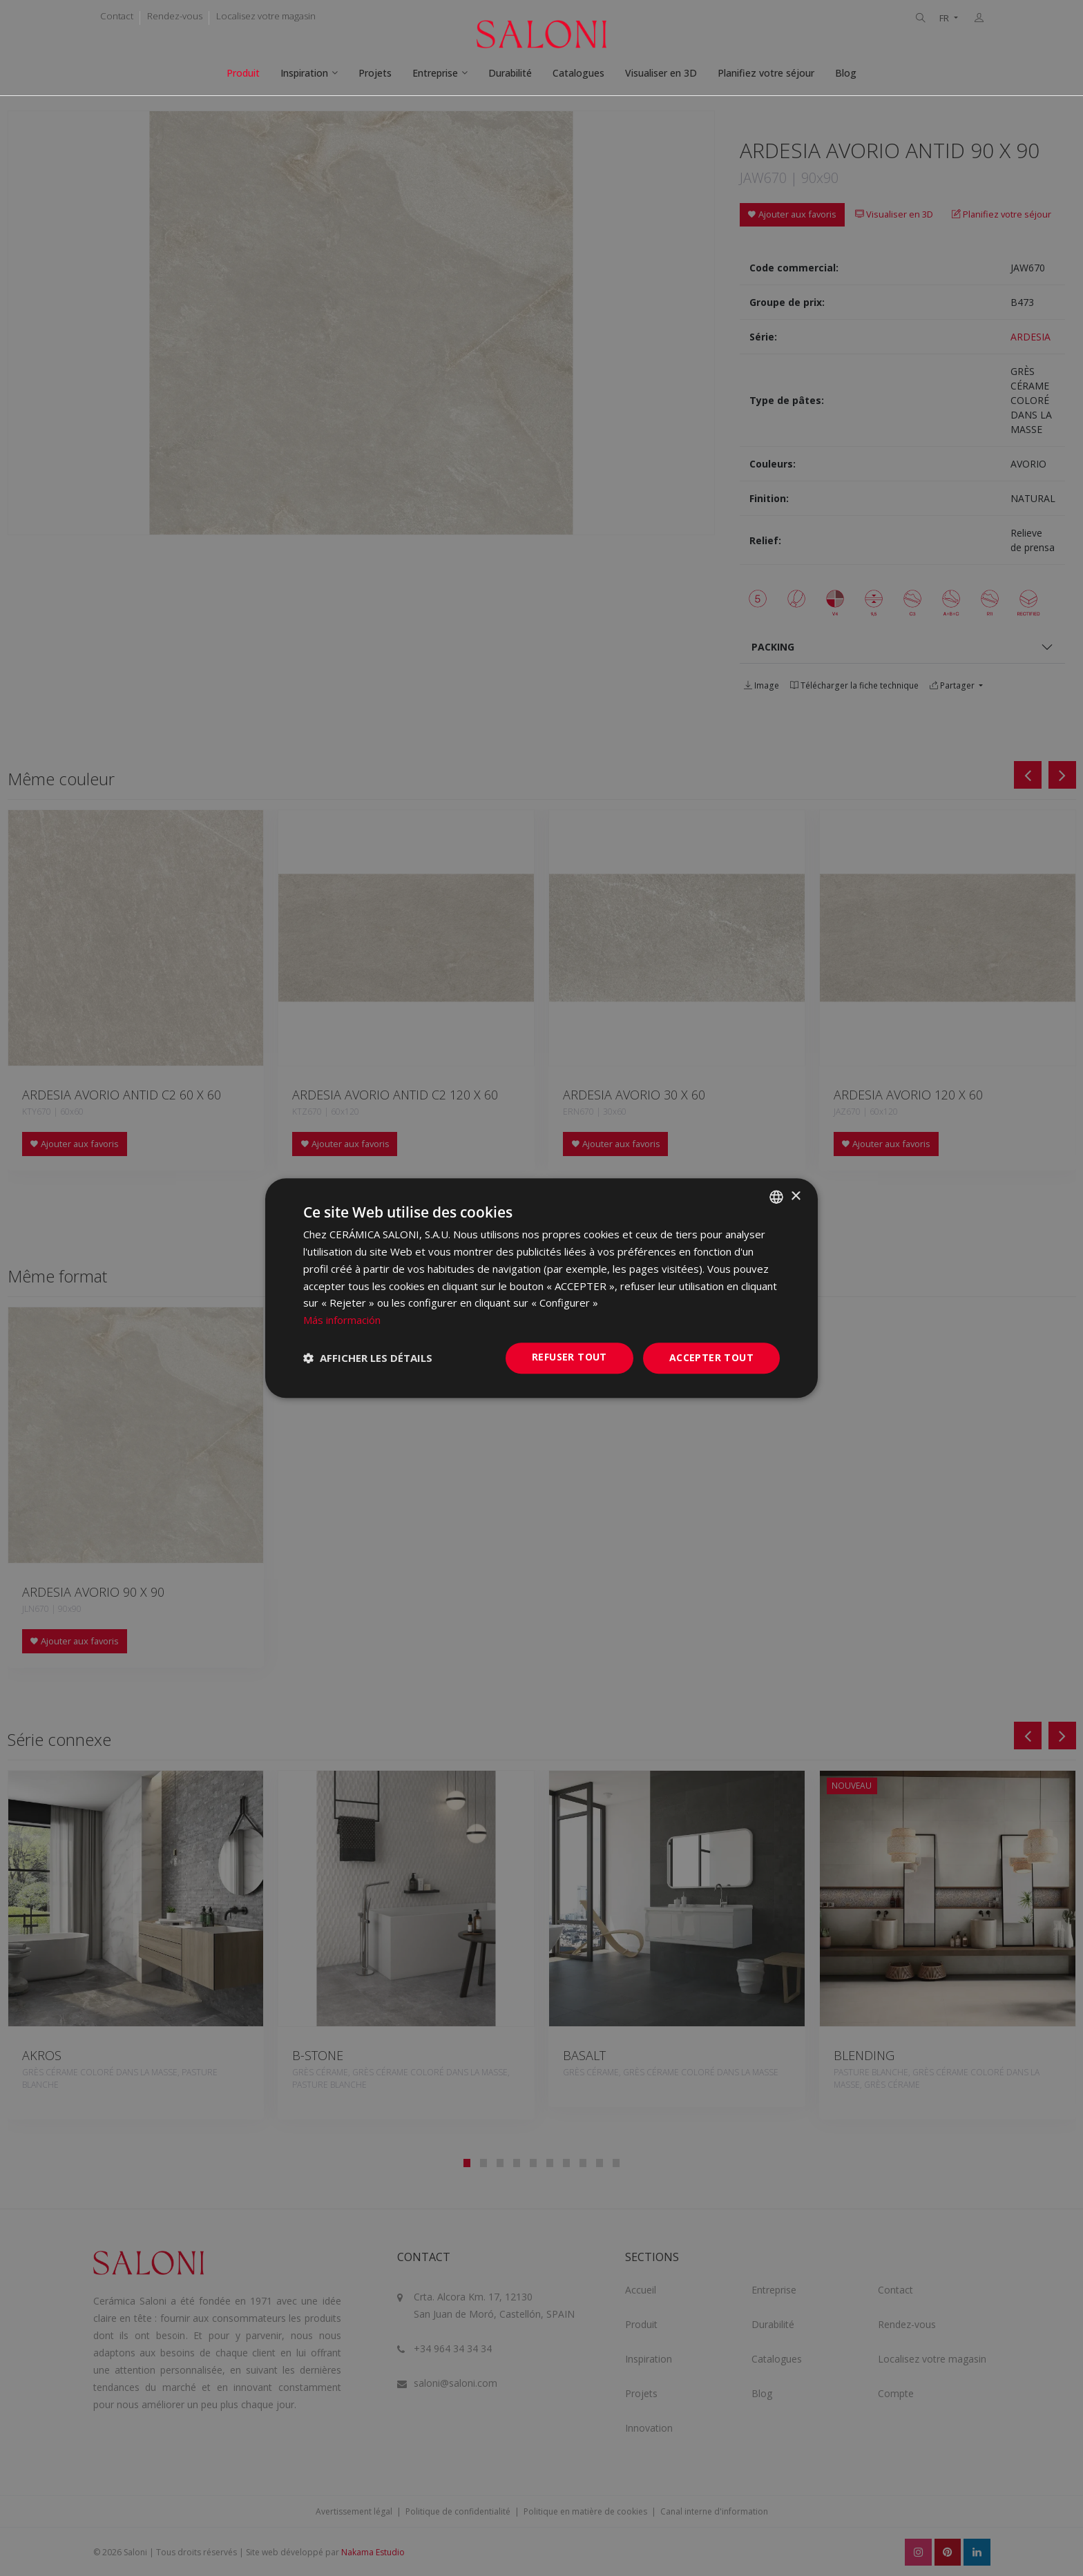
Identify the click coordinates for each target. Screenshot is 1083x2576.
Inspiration (304, 72)
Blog (845, 72)
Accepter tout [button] (711, 1357)
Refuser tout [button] (569, 1356)
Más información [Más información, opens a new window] (342, 1320)
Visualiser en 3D (661, 72)
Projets (375, 72)
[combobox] (776, 1197)
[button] (367, 1358)
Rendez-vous (174, 16)
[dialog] (541, 1288)
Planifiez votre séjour (766, 72)
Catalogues (578, 72)
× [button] (795, 1196)
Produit (243, 72)
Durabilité (510, 72)
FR (945, 18)
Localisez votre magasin (266, 16)
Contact (116, 16)
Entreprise (435, 72)
